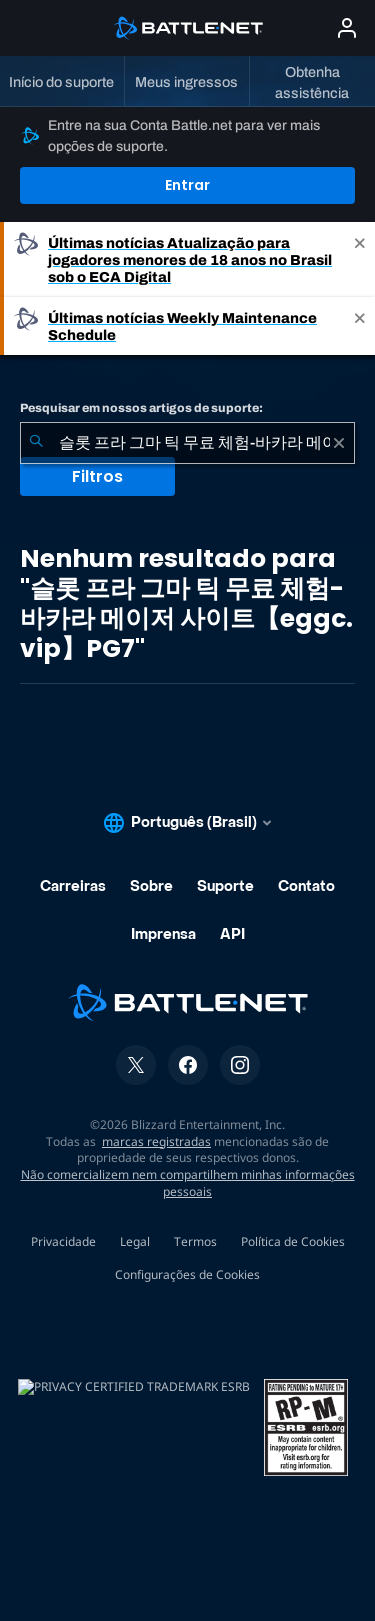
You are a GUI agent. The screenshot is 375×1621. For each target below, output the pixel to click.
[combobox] (187, 443)
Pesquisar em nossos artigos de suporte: (141, 408)
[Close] (360, 259)
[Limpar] (339, 443)
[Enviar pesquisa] (36, 443)
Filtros (97, 476)
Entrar (187, 185)
